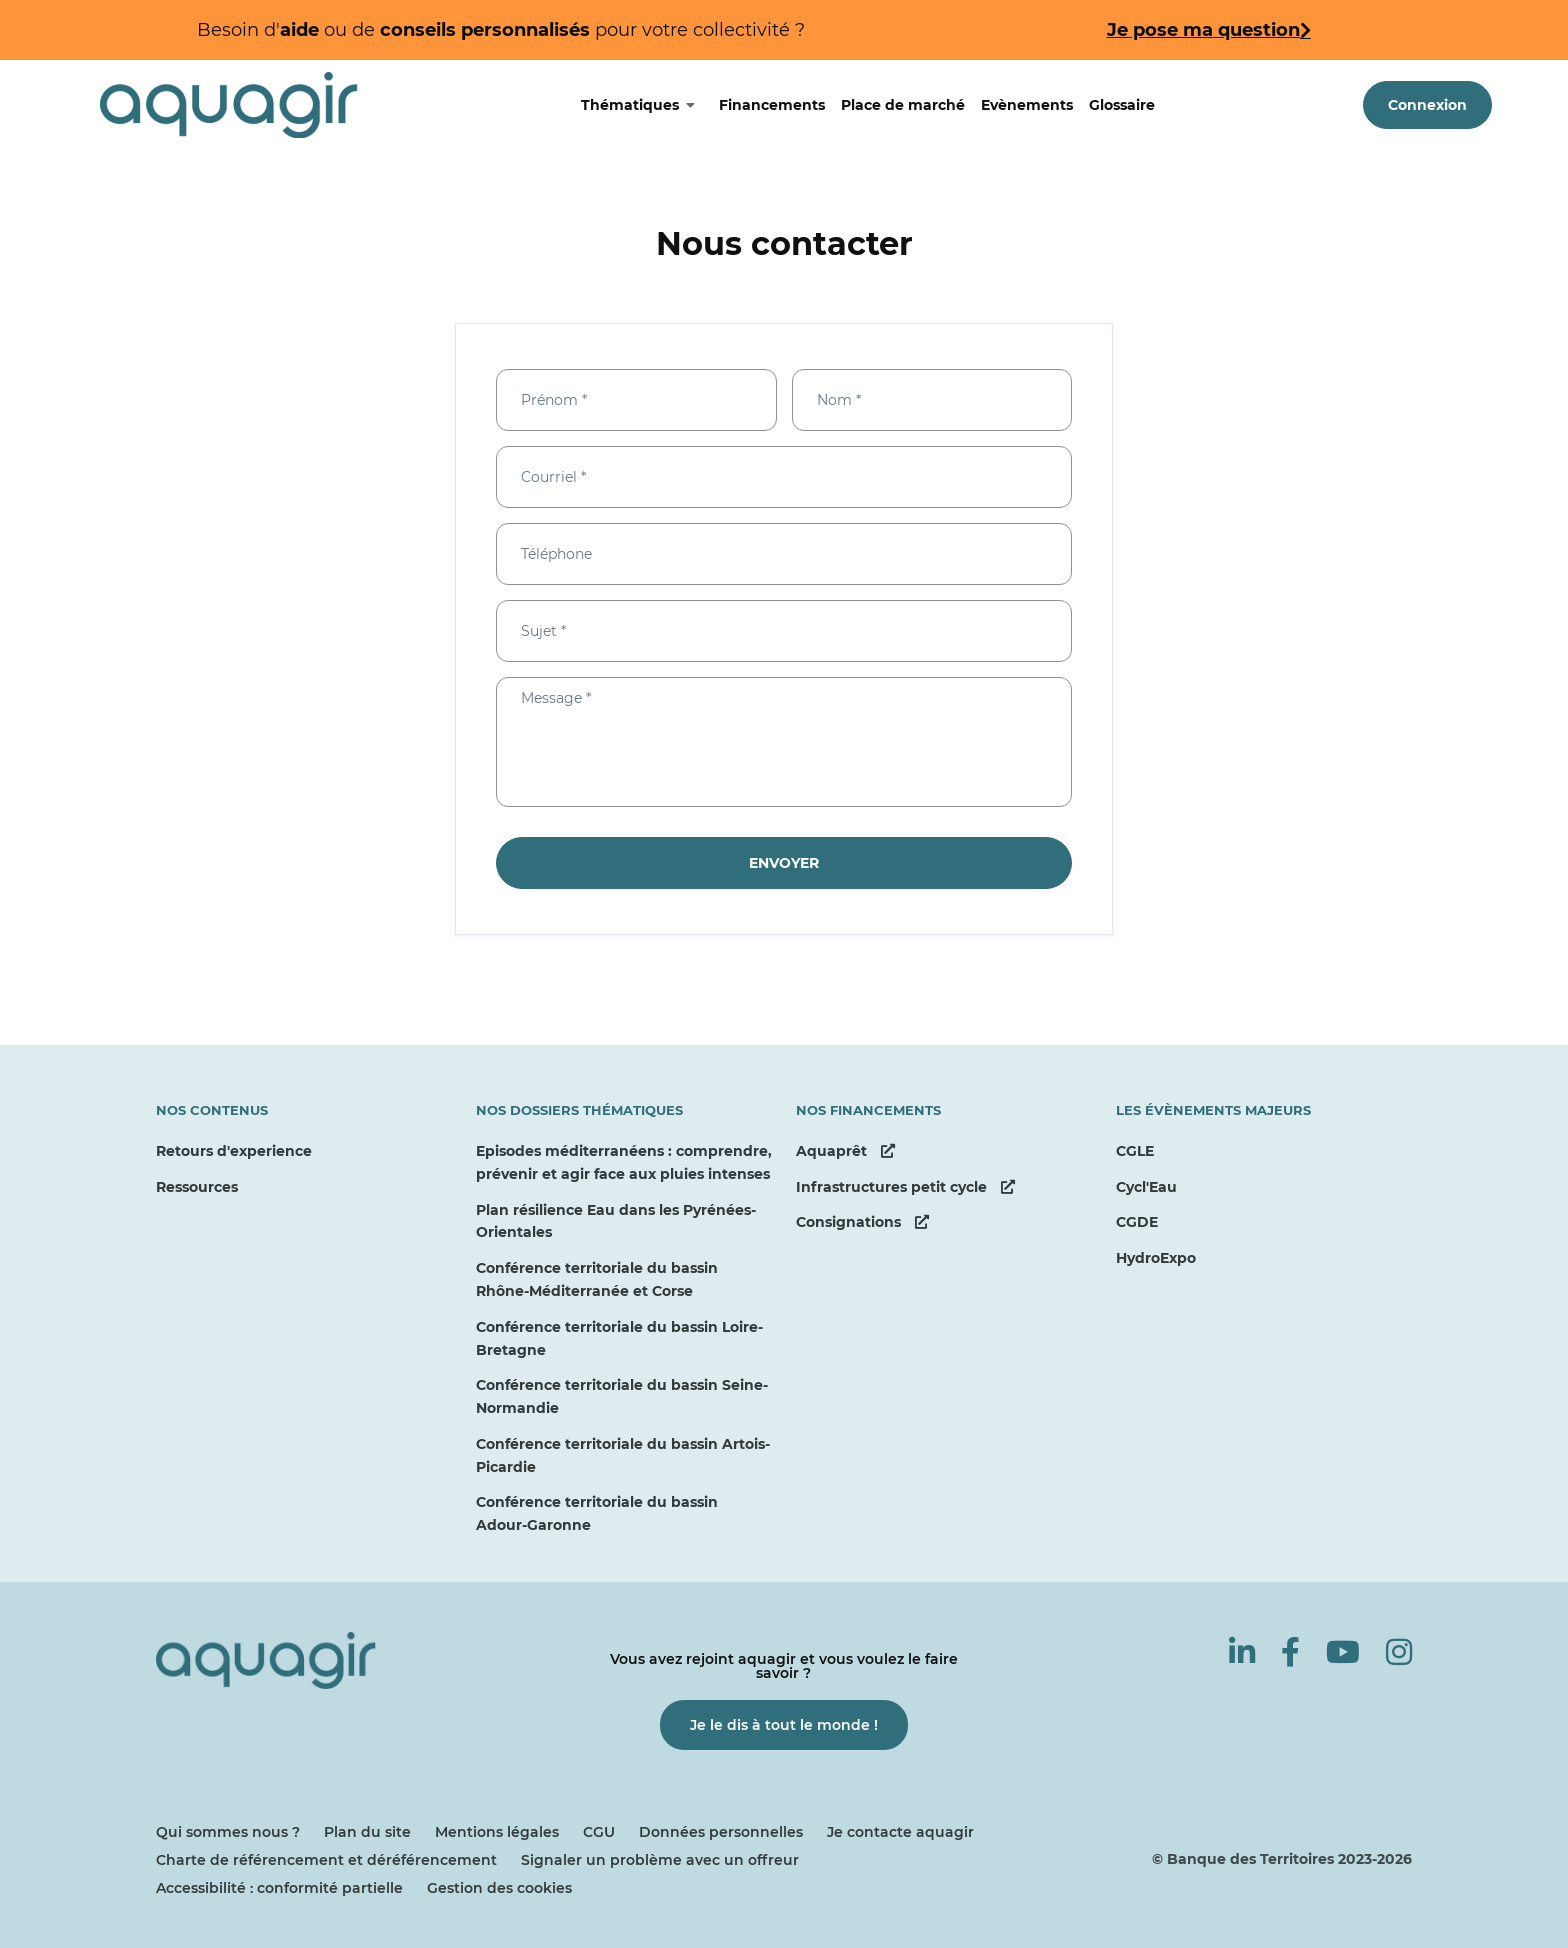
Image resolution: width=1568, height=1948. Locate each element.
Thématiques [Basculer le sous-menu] (646, 105)
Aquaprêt (845, 1151)
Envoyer (784, 863)
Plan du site (367, 1832)
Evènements (1027, 105)
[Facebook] (1290, 1652)
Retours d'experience (234, 1151)
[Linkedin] (1242, 1652)
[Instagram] (1399, 1652)
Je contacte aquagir (900, 1832)
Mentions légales (497, 1832)
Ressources (197, 1187)
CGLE (1135, 1151)
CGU (599, 1832)
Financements (772, 105)
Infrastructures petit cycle (905, 1187)
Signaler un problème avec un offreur (660, 1860)
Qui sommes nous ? (228, 1832)
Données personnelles (721, 1832)
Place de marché (903, 105)
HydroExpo (1156, 1258)
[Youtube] (1343, 1652)
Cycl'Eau (1146, 1187)
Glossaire (1122, 105)
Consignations (862, 1222)
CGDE (1137, 1222)
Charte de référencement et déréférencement (326, 1860)
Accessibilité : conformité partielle (279, 1888)
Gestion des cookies (499, 1888)
